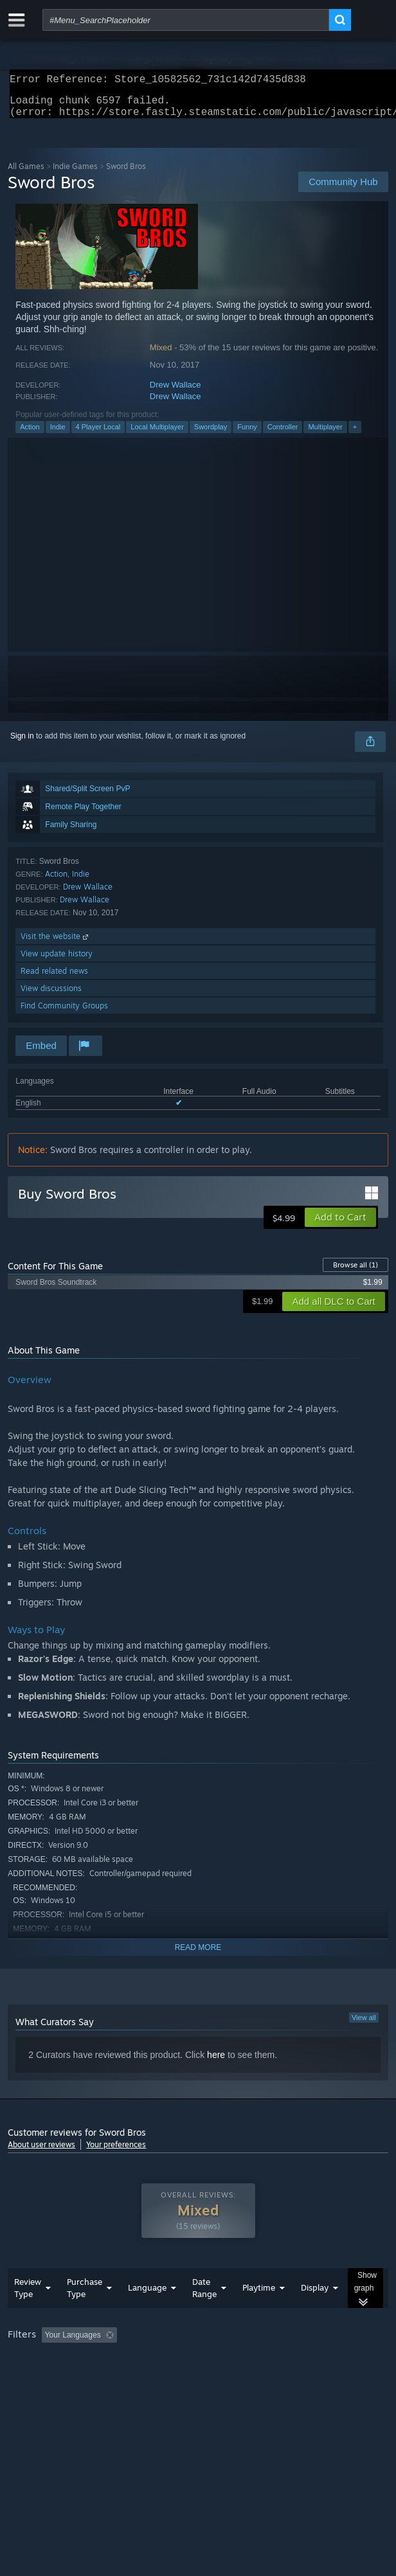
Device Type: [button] (336, 2378)
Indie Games (75, 174)
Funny (247, 434)
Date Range (204, 2313)
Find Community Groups (64, 1013)
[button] (340, 1225)
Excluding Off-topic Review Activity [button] (202, 2360)
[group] (198, 2369)
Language (147, 2313)
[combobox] (185, 20)
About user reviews (41, 2152)
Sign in (22, 743)
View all (364, 2025)
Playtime (258, 2313)
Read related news (54, 978)
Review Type (27, 2313)
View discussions (51, 996)
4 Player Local (98, 434)
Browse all (355, 1272)
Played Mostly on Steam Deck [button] (62, 2378)
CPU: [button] (236, 2378)
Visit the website (56, 944)
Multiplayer (325, 434)
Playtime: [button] (302, 2360)
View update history (57, 961)
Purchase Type (84, 2313)
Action (30, 434)
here (216, 2062)
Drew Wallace (175, 392)
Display (314, 2313)
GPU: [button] (279, 2378)
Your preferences (116, 2152)
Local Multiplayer (157, 434)
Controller (282, 434)
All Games (26, 174)
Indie (58, 434)
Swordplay (210, 434)
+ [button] (355, 434)
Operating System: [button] (171, 2378)
